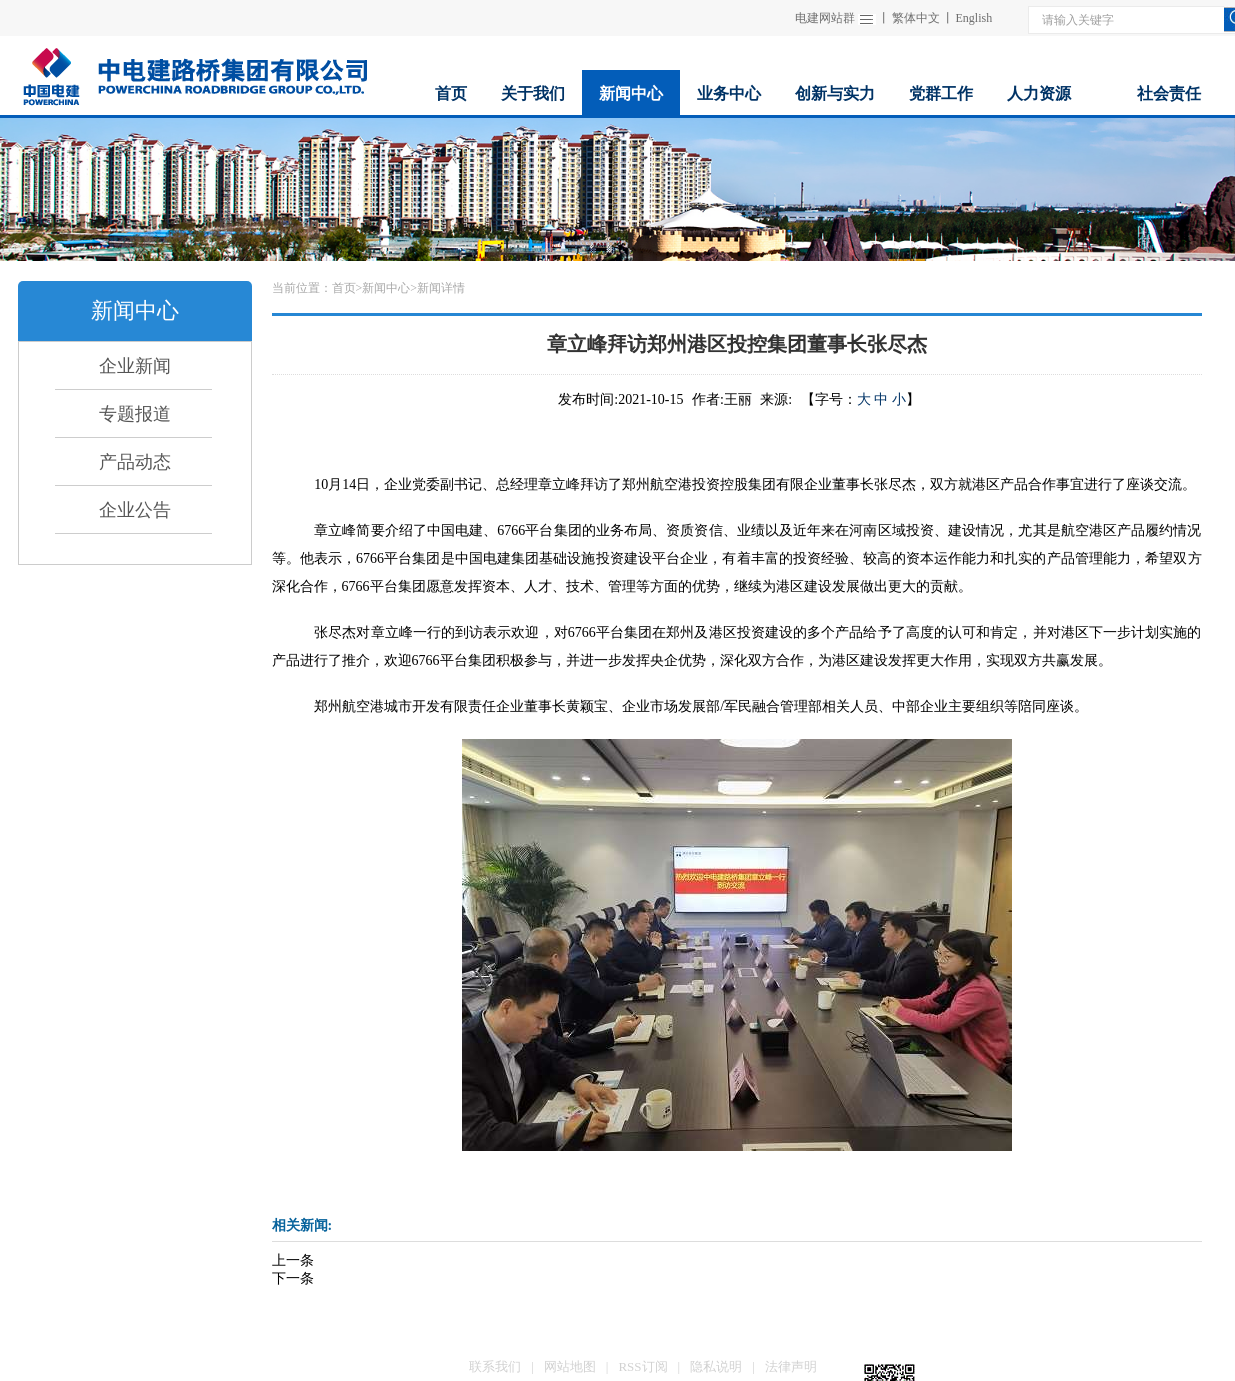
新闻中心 (386, 288)
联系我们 (495, 1366)
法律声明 (791, 1366)
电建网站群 (825, 18)
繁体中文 (916, 18)
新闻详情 (441, 288)
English (974, 18)
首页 (344, 288)
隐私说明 (716, 1366)
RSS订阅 (642, 1366)
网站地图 (570, 1366)
